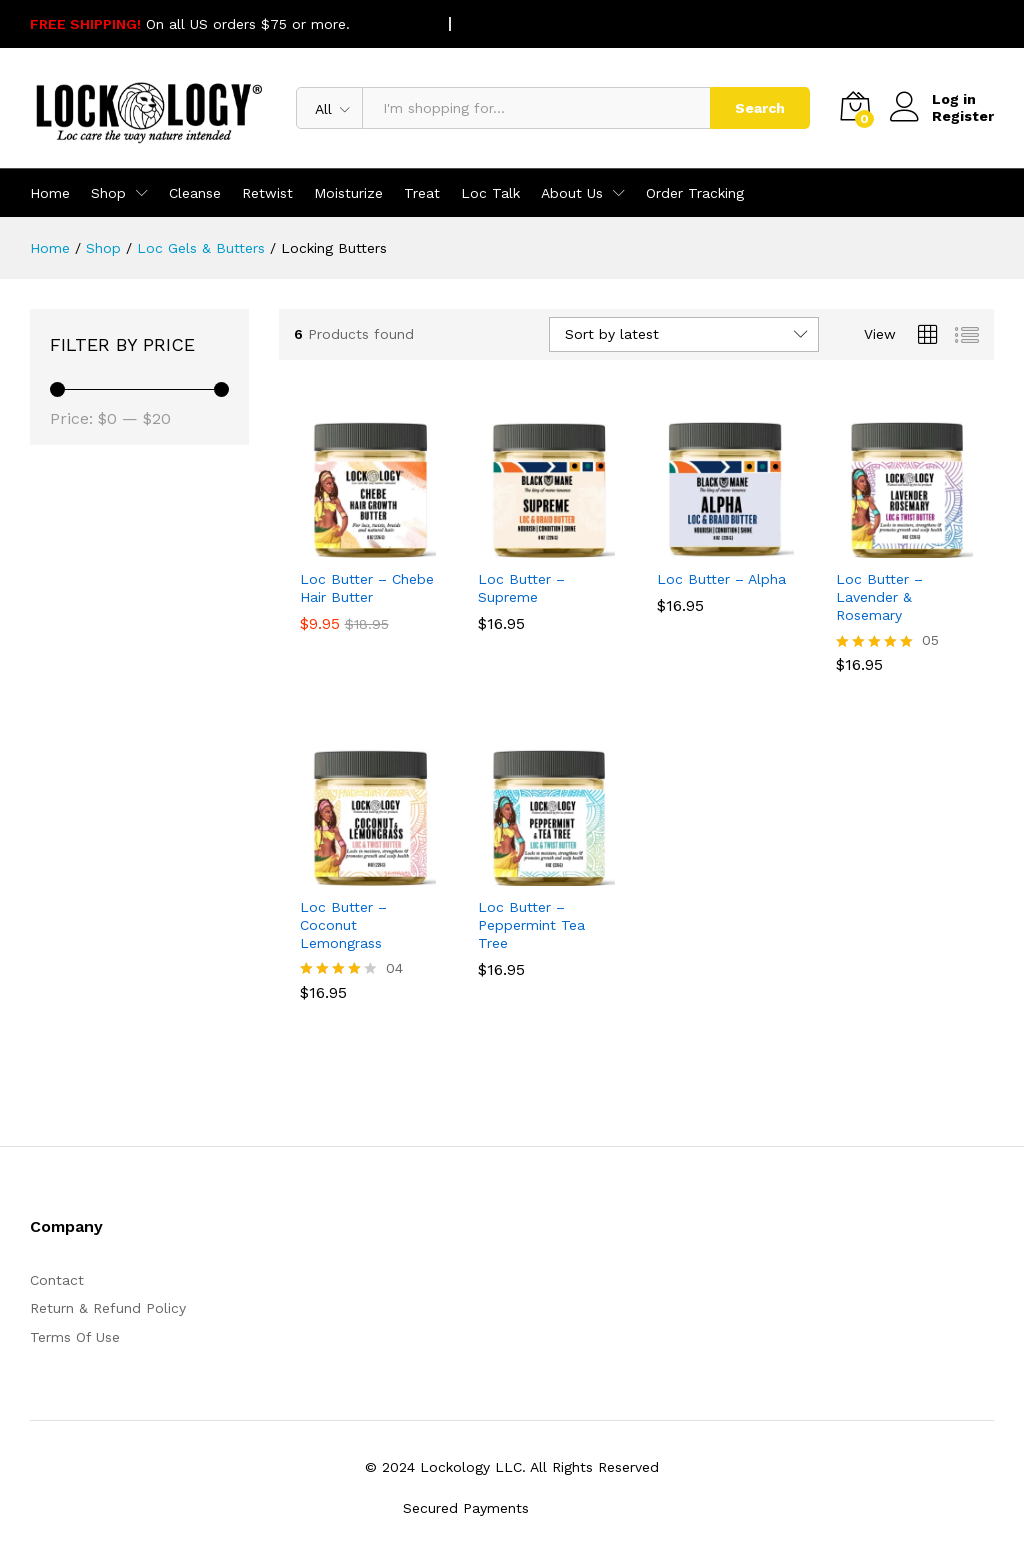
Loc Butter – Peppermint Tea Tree (531, 925)
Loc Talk (490, 193)
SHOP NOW (393, 24)
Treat (422, 193)
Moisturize (348, 193)
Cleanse (195, 193)
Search (760, 108)
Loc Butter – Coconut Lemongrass (343, 925)
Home (50, 193)
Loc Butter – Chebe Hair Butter (367, 588)
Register (963, 116)
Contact (57, 1280)
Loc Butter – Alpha (721, 579)
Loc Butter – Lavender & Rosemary (879, 597)
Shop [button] (108, 193)
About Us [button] (572, 193)
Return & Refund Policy (108, 1308)
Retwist (267, 193)
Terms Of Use (75, 1337)
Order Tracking (695, 193)
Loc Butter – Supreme (521, 588)
